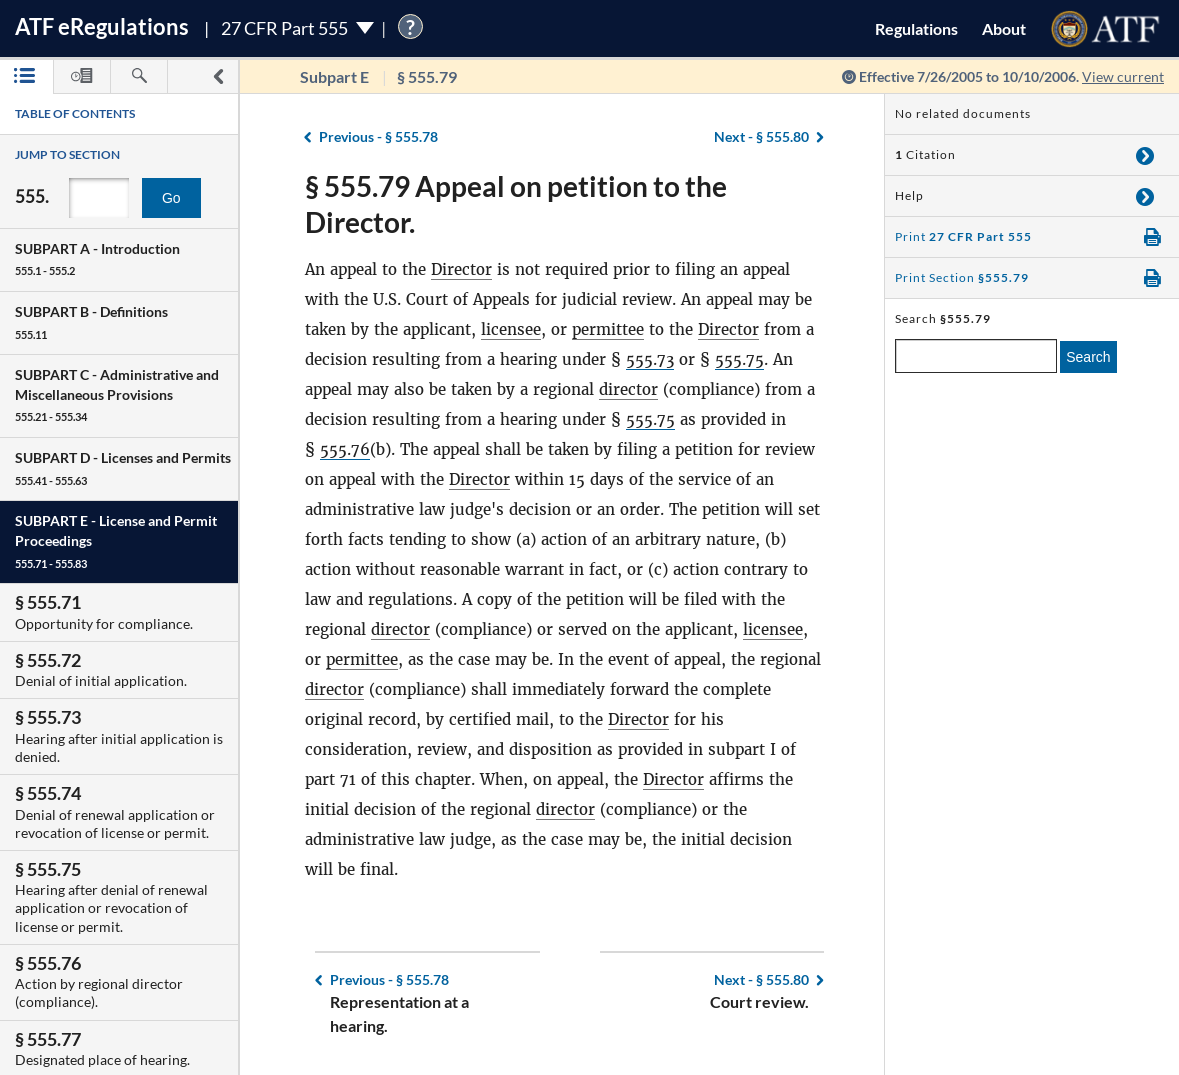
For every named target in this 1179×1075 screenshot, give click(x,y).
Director (461, 269)
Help (909, 195)
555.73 (650, 359)
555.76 (345, 449)
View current (1123, 76)
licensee (511, 329)
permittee (608, 329)
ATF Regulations (102, 26)
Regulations (916, 28)
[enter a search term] (976, 356)
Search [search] (1088, 357)
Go (171, 198)
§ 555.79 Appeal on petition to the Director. (516, 204)
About (1004, 28)
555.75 (739, 359)
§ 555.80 (761, 136)
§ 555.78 (378, 136)
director (628, 389)
